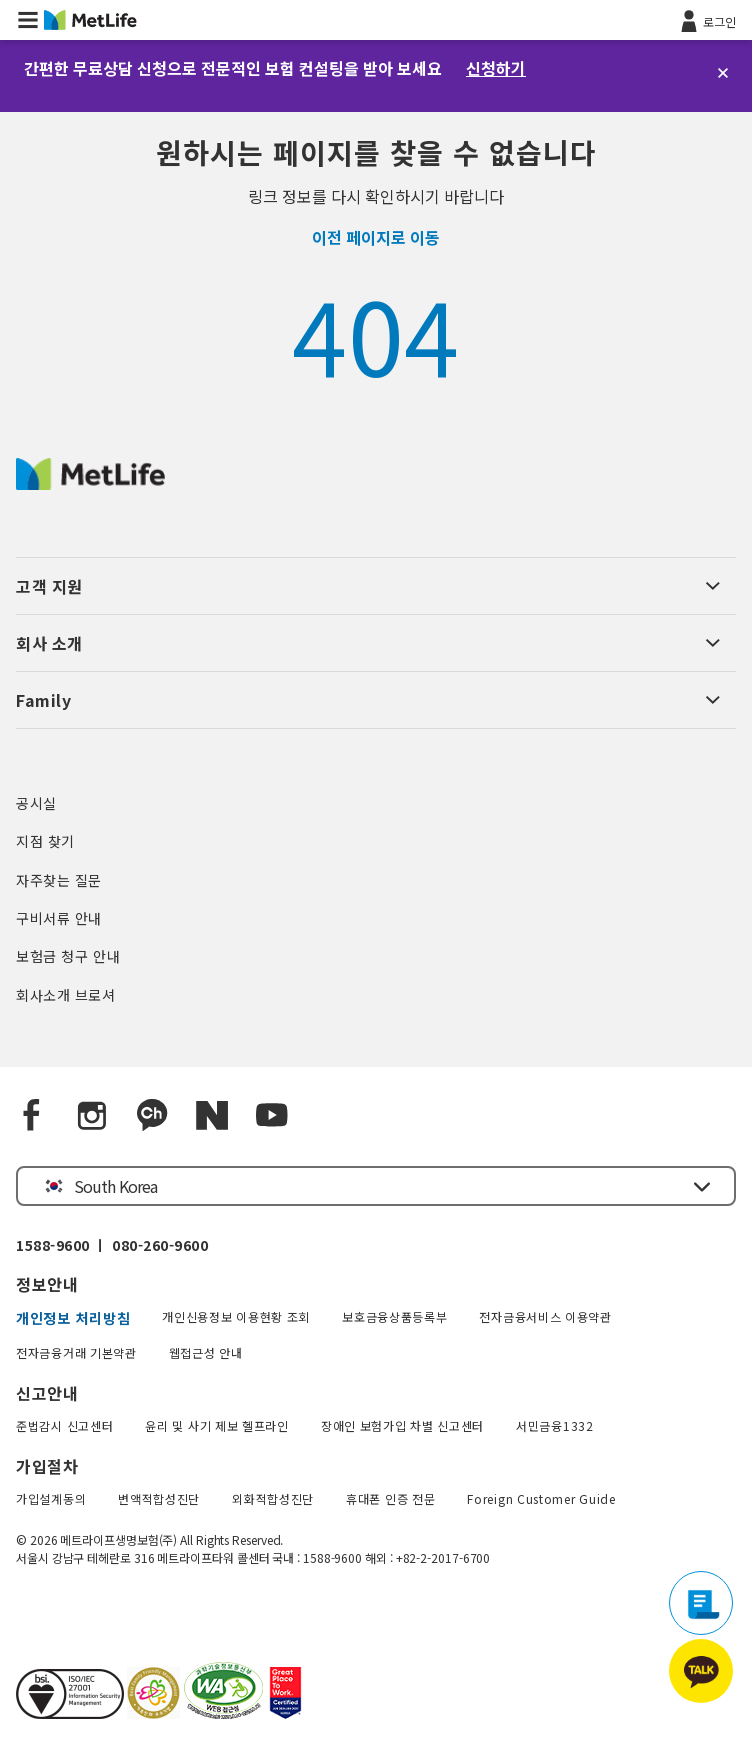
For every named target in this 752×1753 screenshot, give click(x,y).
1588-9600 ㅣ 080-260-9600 (112, 1245)
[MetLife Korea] (90, 483)
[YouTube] (272, 1116)
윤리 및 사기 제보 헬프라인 (217, 1425)
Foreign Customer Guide (541, 1498)
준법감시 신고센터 (64, 1425)
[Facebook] (32, 1116)
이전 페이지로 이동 (376, 237)
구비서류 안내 (59, 918)
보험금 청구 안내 (68, 956)
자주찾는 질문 (59, 880)
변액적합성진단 (159, 1498)
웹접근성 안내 (206, 1352)
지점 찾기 (45, 841)
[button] (28, 20)
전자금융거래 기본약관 (76, 1352)
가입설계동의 (51, 1498)
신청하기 (496, 68)
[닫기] (723, 73)
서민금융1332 (555, 1425)
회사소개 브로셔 (66, 995)
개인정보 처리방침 (73, 1318)
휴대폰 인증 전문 (390, 1498)
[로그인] (706, 20)
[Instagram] (92, 1116)
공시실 (36, 803)
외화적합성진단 (273, 1498)
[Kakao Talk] (152, 1116)
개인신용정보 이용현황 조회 (236, 1316)
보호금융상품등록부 (394, 1316)
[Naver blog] (212, 1116)
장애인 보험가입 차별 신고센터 (402, 1425)
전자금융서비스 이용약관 (545, 1316)
